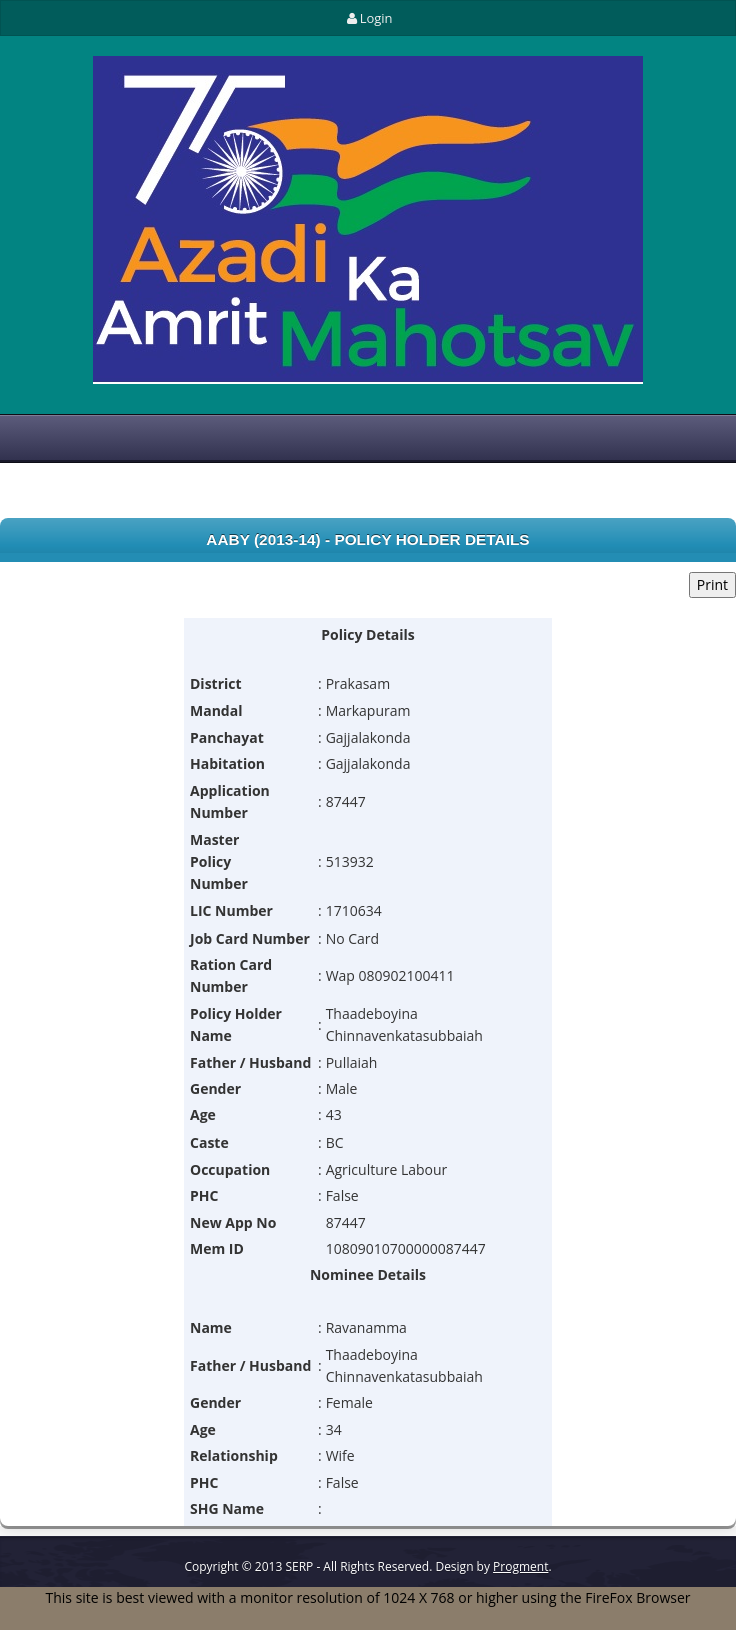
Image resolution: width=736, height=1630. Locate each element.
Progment (520, 1566)
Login (367, 18)
